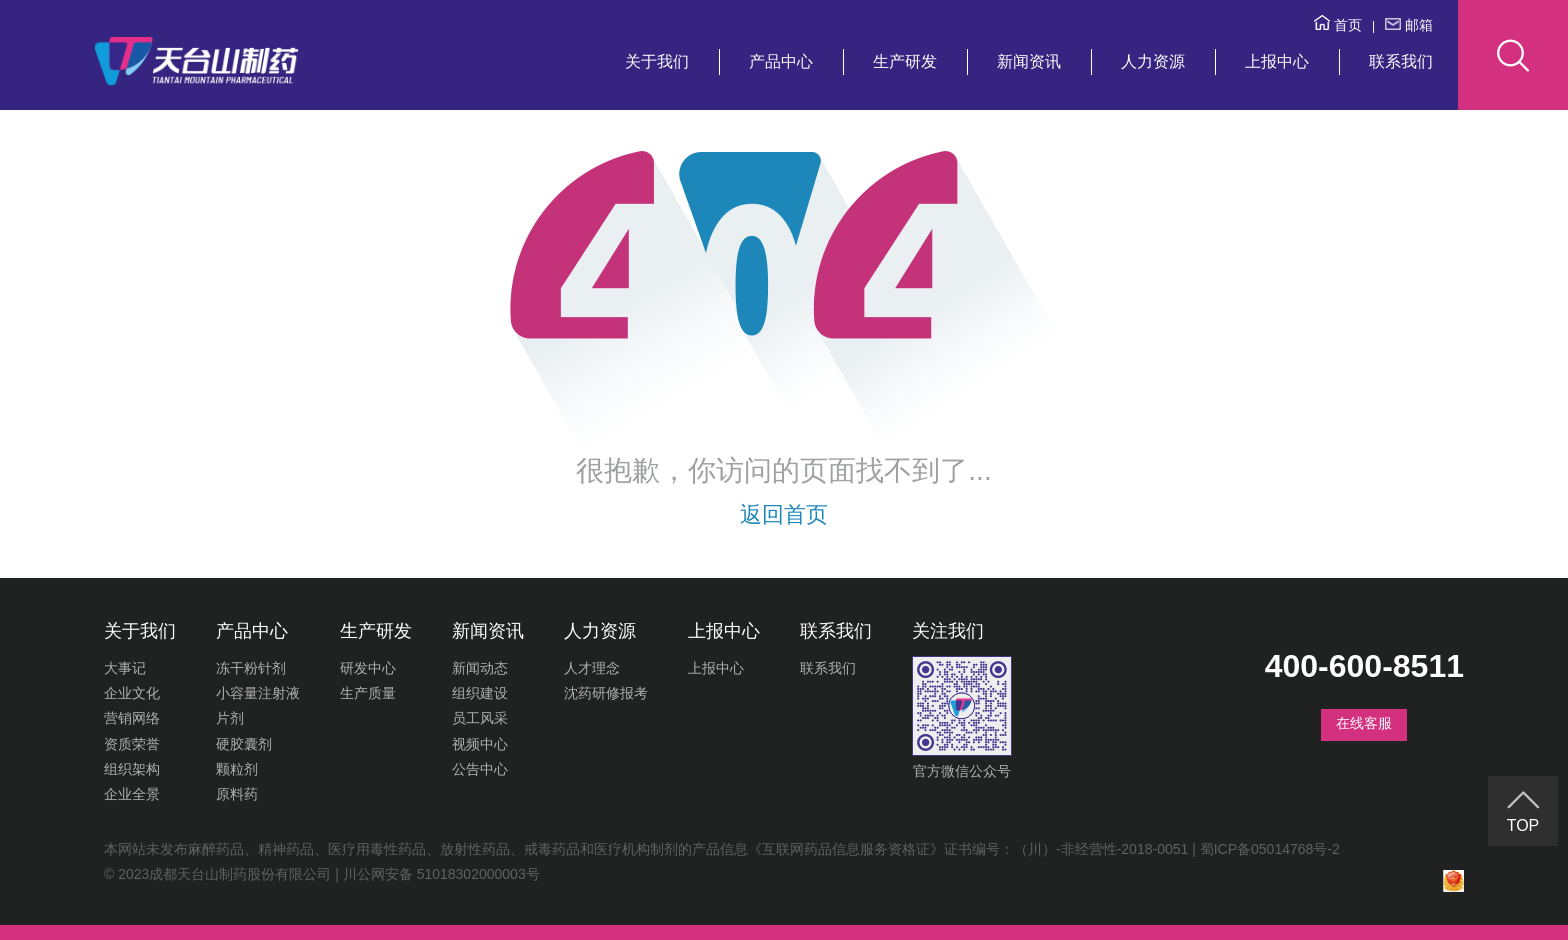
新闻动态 (480, 668)
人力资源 (1153, 61)
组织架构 (132, 769)
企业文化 (132, 693)
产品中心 (781, 61)
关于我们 (657, 61)
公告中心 (480, 769)
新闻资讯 (1029, 61)
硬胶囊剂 (244, 744)
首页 (1338, 25)
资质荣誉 (132, 744)
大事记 (125, 668)
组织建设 (480, 693)
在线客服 (1364, 723)
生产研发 (905, 61)
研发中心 (368, 668)
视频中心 (480, 744)
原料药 (237, 794)
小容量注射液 (258, 693)
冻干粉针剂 (251, 668)
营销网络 (132, 718)
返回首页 (784, 514)
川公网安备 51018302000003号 (441, 874)
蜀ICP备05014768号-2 (1270, 849)
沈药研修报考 (606, 693)
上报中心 (1277, 61)
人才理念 (592, 668)
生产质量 (368, 693)
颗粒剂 (237, 769)
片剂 (230, 718)
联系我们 (1401, 61)
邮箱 (1409, 25)
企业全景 (132, 794)
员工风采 (480, 718)
